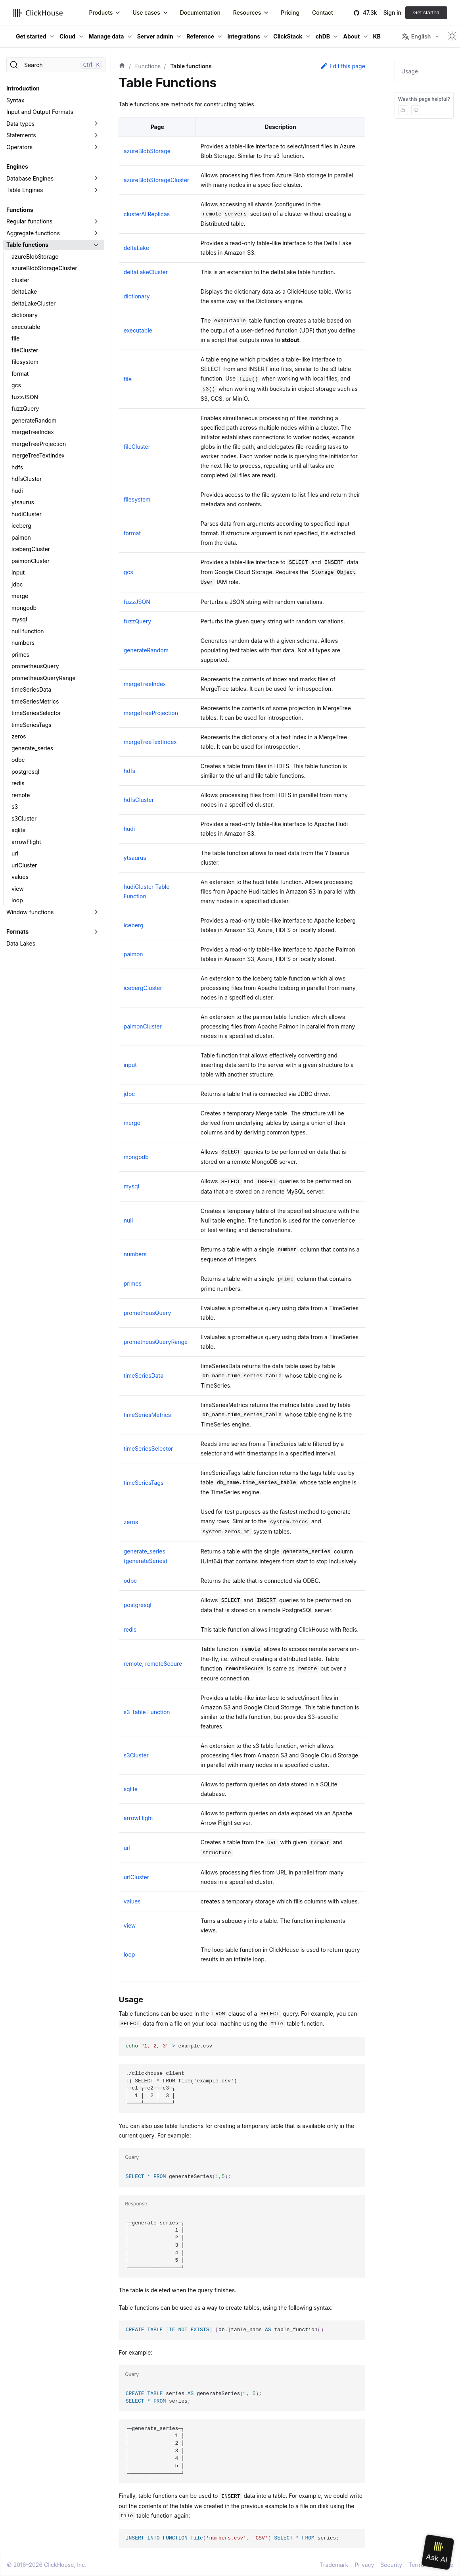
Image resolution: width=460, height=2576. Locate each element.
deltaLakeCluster (34, 303)
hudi (17, 490)
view (18, 888)
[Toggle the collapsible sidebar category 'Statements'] (96, 135)
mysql (19, 619)
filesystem (25, 361)
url (15, 853)
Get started (426, 12)
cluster (20, 280)
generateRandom (34, 420)
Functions (19, 209)
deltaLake (24, 291)
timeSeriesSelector (36, 712)
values (20, 876)
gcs (16, 385)
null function (28, 631)
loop (17, 900)
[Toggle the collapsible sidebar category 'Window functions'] (96, 912)
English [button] (416, 36)
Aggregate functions (33, 233)
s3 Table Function (147, 1712)
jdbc (17, 584)
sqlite (18, 830)
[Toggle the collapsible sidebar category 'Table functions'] (96, 245)
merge (20, 595)
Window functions (30, 912)
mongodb (24, 607)
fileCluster (25, 350)
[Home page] (122, 66)
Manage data (106, 36)
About (351, 36)
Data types (20, 123)
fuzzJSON (25, 397)
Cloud (67, 36)
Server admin (155, 36)
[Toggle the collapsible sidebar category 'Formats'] (96, 932)
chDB (323, 36)
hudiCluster (27, 514)
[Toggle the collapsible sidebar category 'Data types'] (96, 124)
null (128, 1220)
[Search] (55, 64)
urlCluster (24, 865)
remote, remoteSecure (153, 1663)
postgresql (25, 771)
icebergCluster (31, 549)
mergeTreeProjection (39, 443)
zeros (19, 736)
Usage (409, 71)
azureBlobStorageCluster (44, 268)
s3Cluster (24, 818)
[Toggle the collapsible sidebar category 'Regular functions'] (96, 221)
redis (18, 783)
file (15, 338)
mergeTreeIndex (33, 432)
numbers (23, 642)
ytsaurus (23, 502)
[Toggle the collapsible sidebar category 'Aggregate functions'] (96, 233)
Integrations (243, 36)
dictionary (25, 314)
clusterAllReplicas (147, 214)
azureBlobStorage (35, 256)
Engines (17, 166)
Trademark (334, 2564)
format (20, 373)
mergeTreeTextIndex (38, 455)
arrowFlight (26, 841)
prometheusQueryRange (44, 678)
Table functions (27, 244)
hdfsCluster (27, 478)
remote (21, 795)
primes (20, 654)
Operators (19, 147)
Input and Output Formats (39, 111)
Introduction (23, 88)
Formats (17, 931)
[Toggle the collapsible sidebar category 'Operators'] (96, 147)
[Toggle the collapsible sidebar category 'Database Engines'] (96, 178)
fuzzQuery (25, 408)
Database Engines (30, 178)
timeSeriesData (31, 689)
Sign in (392, 12)
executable (26, 326)
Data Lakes (20, 943)
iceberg (21, 525)
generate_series (32, 748)
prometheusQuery (35, 666)
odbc (18, 759)
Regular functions (29, 221)
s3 (15, 806)
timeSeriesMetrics (35, 701)
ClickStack (287, 36)
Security (391, 2564)
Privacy (364, 2564)
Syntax (15, 100)
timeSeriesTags (32, 724)
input (18, 572)
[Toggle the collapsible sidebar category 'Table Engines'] (96, 190)
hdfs (17, 467)
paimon (21, 537)
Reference (200, 36)
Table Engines (24, 189)
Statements (21, 135)
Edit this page (342, 66)
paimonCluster (31, 560)
